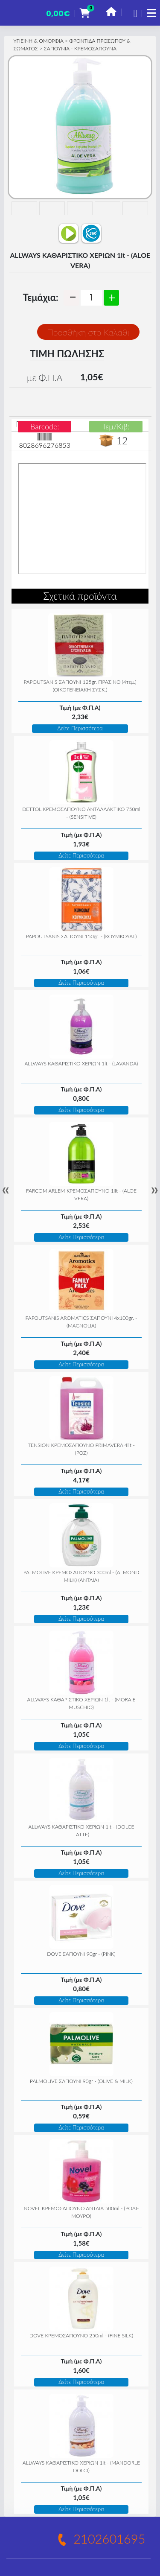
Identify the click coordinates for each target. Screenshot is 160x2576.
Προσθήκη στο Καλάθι (88, 332)
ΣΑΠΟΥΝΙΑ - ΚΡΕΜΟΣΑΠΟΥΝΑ (80, 48)
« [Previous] (5, 1189)
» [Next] (154, 1189)
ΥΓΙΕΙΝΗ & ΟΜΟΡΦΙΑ (38, 41)
